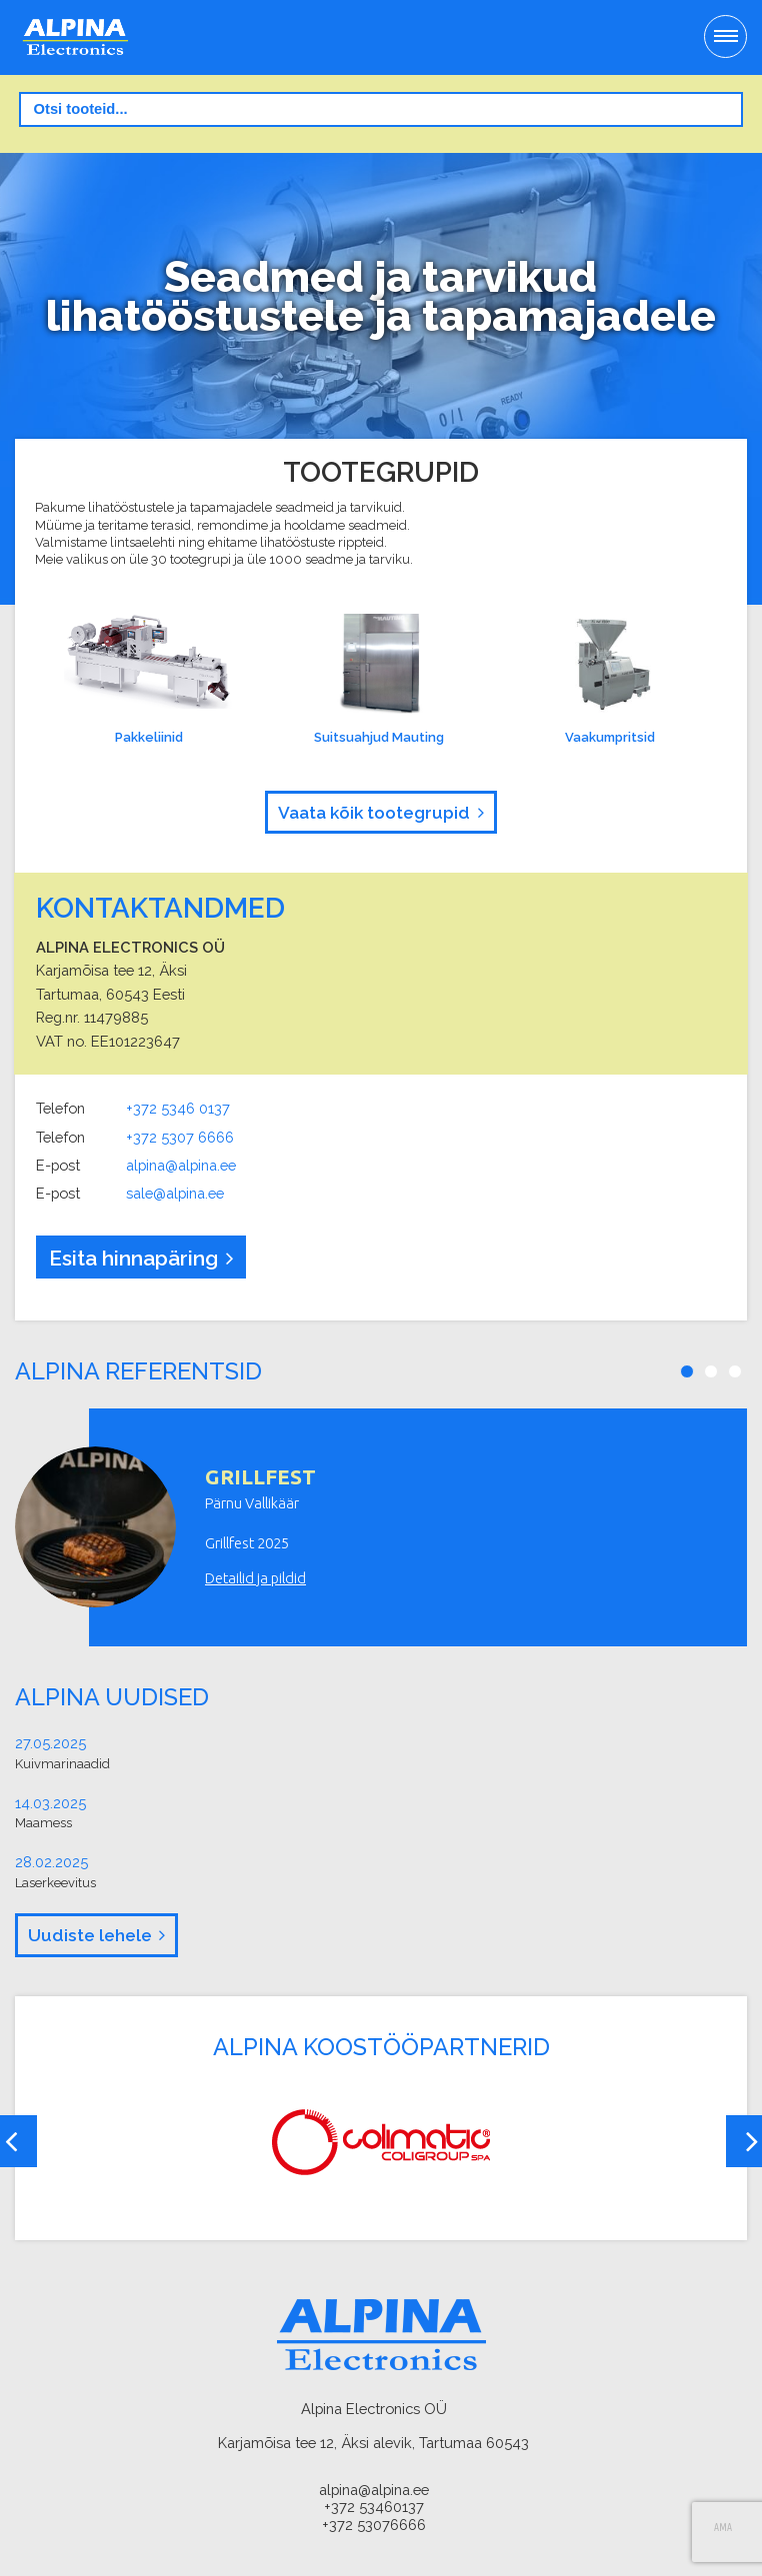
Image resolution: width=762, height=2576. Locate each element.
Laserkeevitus (55, 1882)
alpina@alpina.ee (181, 1165)
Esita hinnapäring (133, 1258)
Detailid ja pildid (255, 1577)
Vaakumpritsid (609, 679)
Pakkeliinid (147, 679)
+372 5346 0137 (178, 1108)
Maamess (43, 1822)
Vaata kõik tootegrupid (374, 813)
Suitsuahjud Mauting (378, 679)
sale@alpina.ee (175, 1193)
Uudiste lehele (90, 1935)
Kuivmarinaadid (62, 1763)
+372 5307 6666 (180, 1137)
